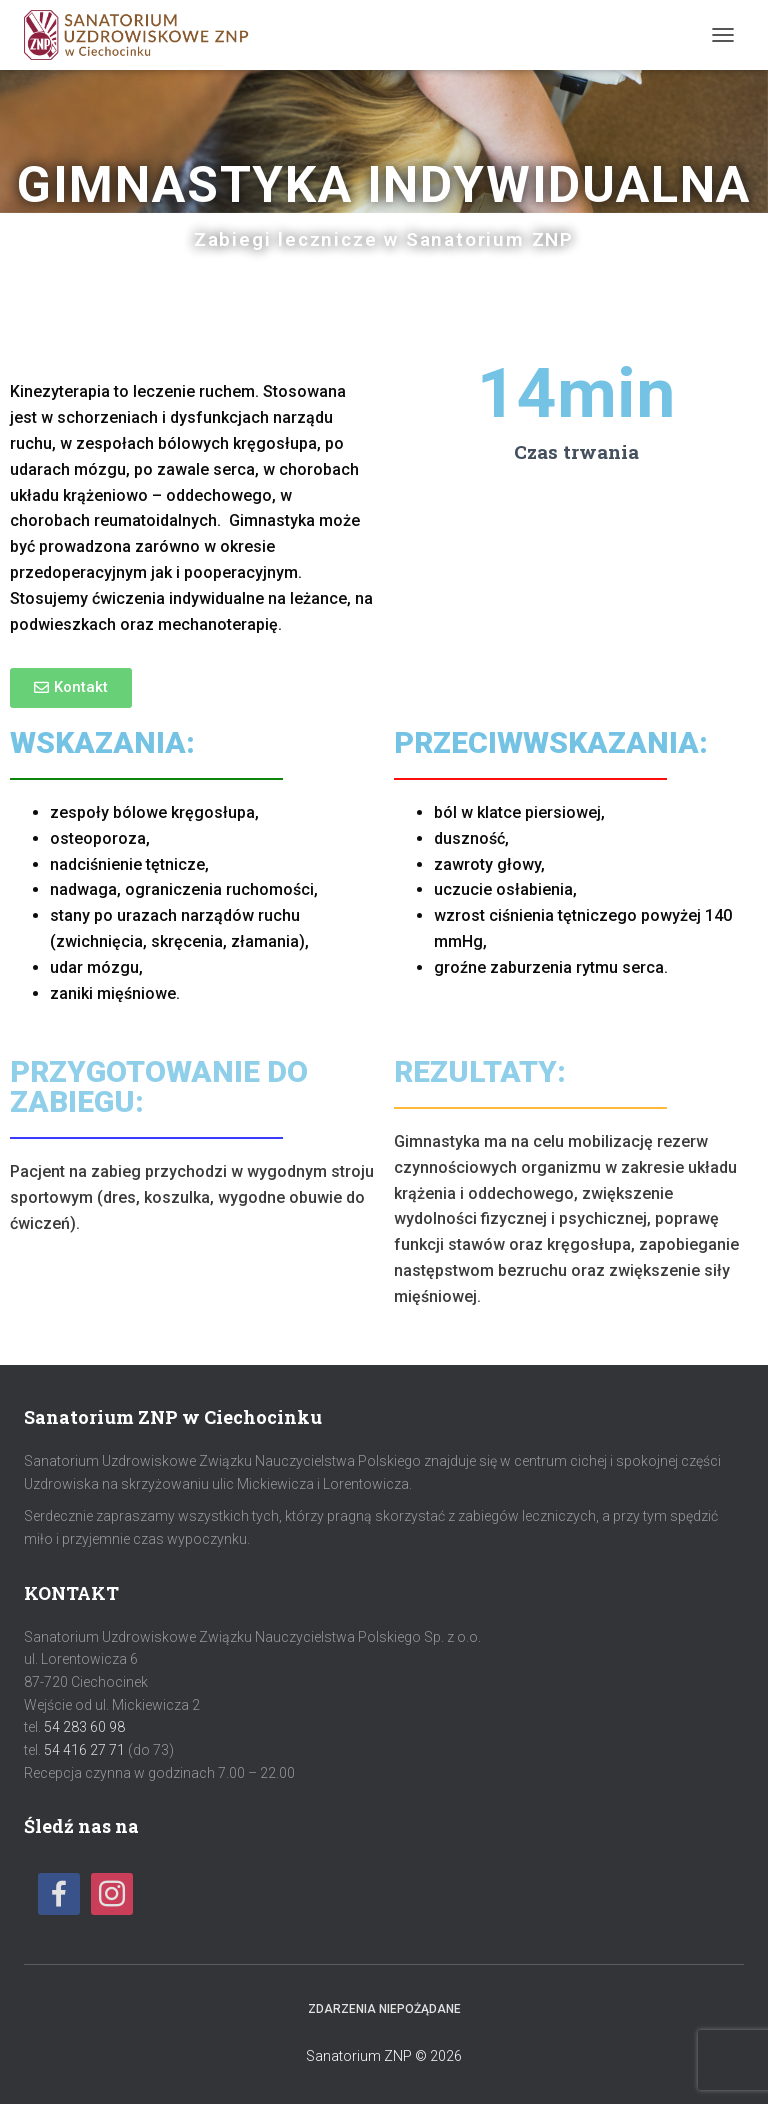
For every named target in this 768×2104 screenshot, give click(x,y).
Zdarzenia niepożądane (384, 2009)
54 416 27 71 (84, 1750)
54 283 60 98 (84, 1727)
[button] (71, 688)
